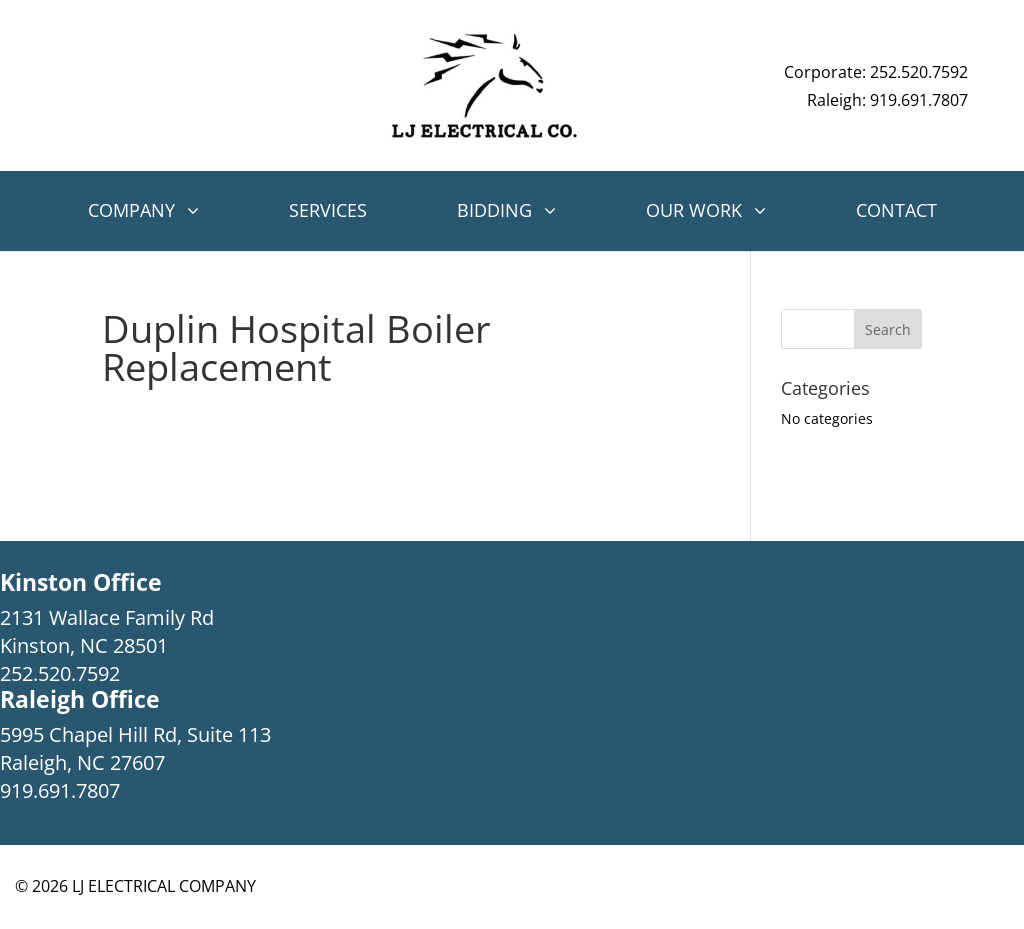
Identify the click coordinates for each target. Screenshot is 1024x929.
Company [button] (131, 210)
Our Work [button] (694, 210)
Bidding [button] (494, 210)
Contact (896, 210)
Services (328, 210)
